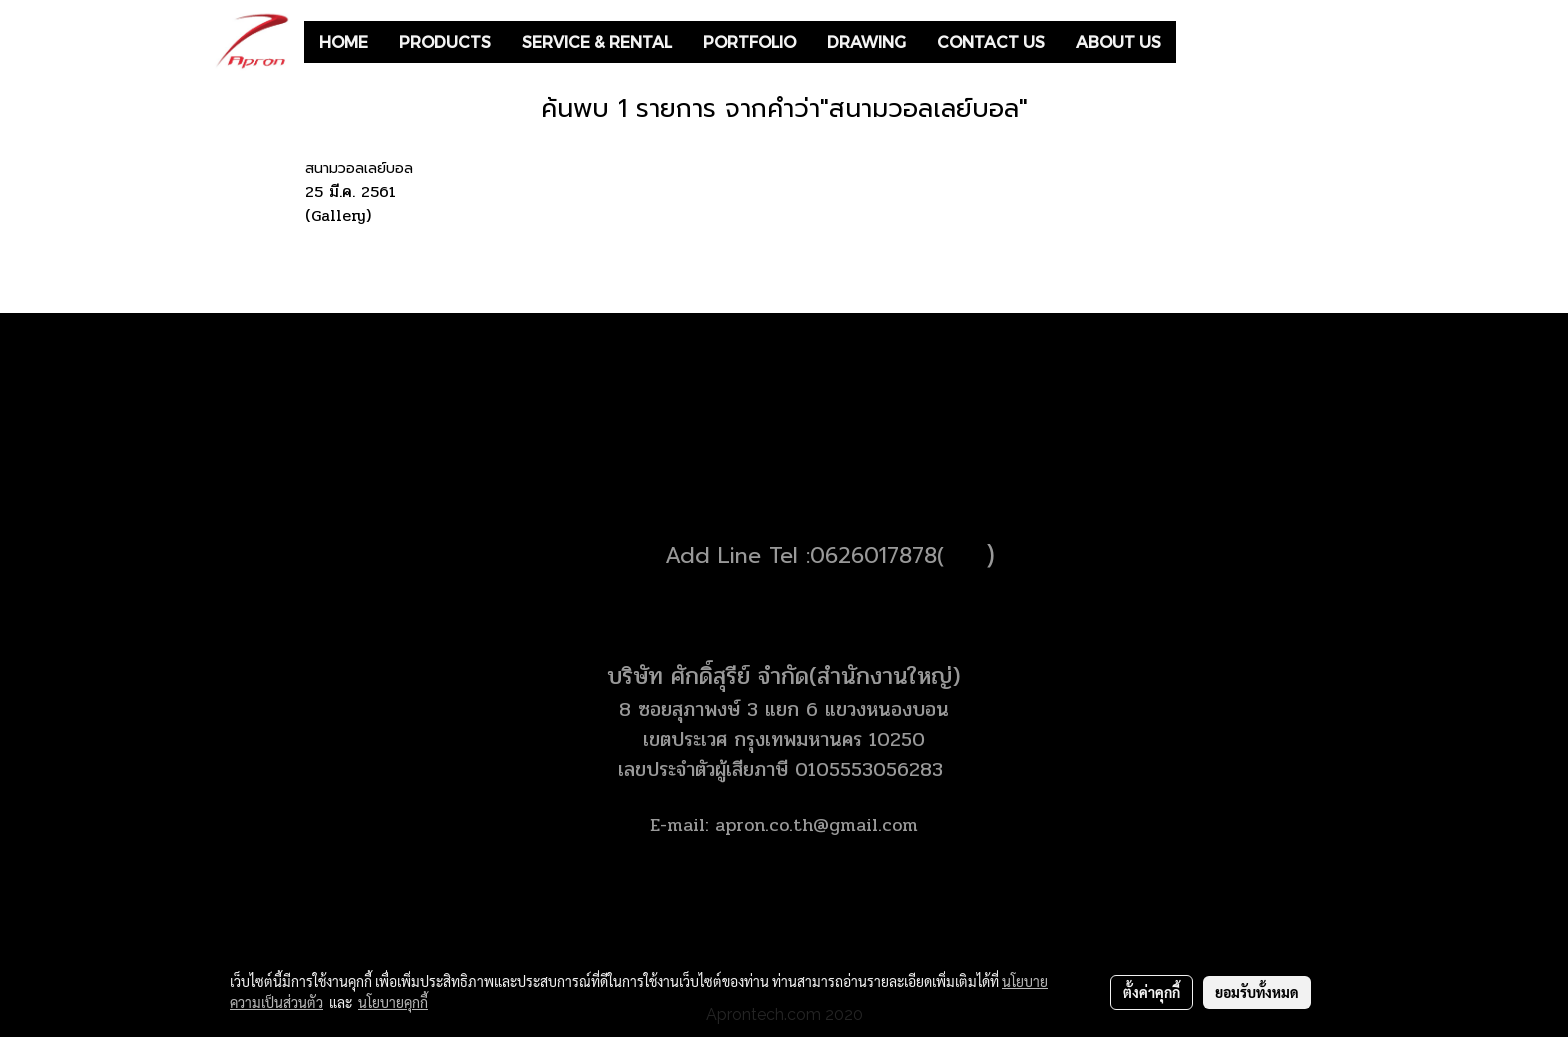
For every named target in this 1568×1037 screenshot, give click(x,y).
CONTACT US (991, 41)
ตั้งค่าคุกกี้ (1151, 992)
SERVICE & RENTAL (597, 41)
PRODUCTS (445, 41)
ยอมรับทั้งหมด (1257, 992)
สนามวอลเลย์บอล (359, 168)
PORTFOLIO (749, 41)
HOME (343, 41)
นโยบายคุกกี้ (393, 1002)
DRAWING (866, 41)
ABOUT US (1118, 41)
